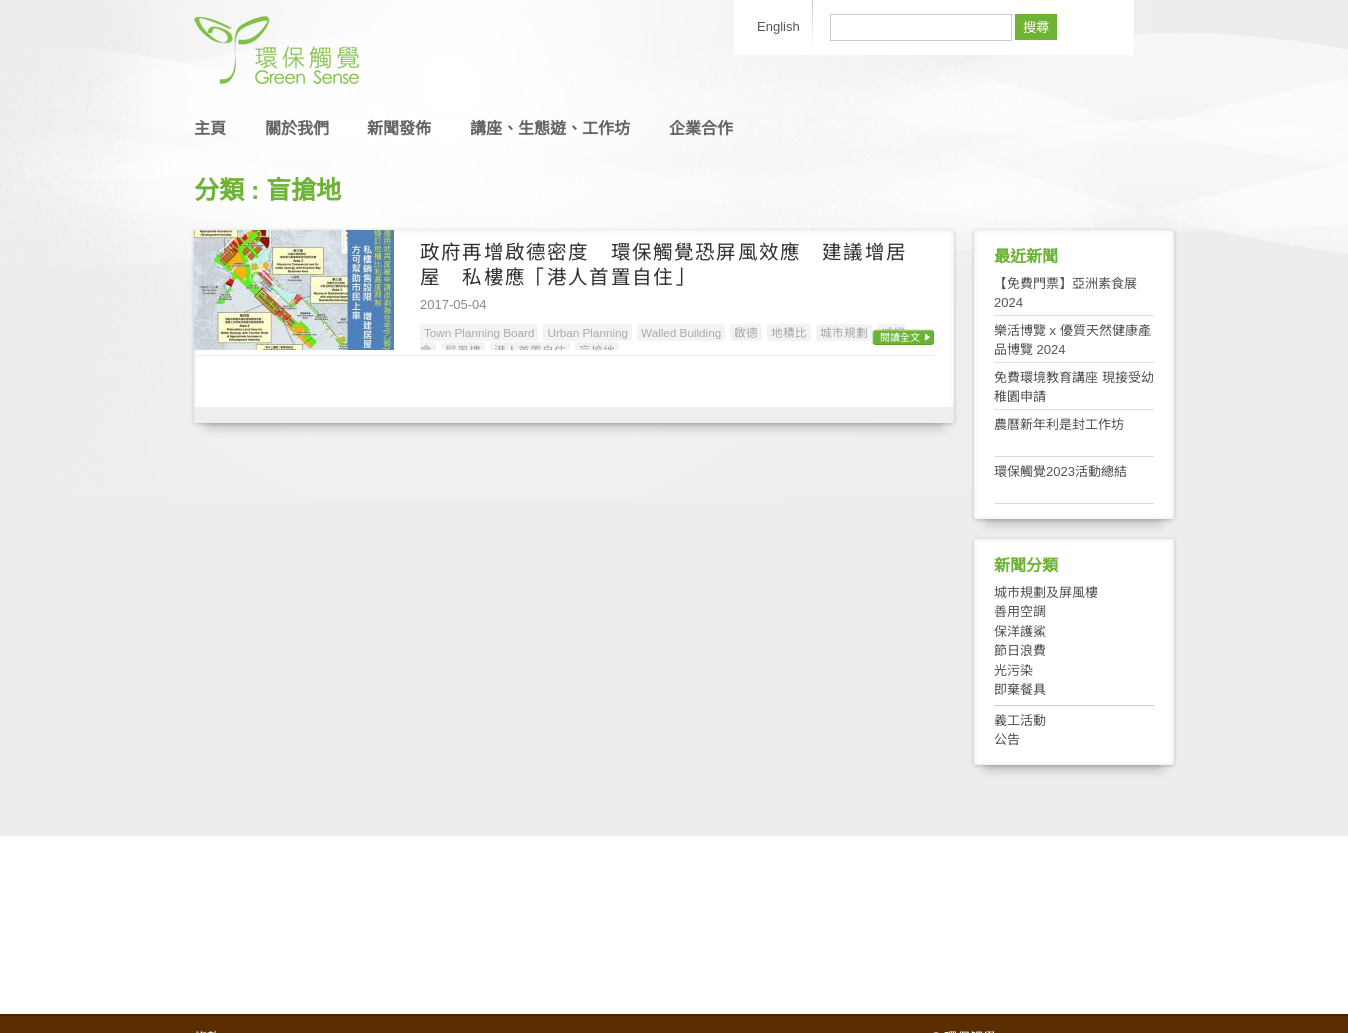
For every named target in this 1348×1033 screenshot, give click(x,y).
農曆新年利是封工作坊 (1059, 424)
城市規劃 (844, 332)
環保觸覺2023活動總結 (1060, 471)
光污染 (1013, 670)
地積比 (789, 332)
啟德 (746, 332)
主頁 (210, 128)
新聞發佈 (399, 128)
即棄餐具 (1020, 689)
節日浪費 (1020, 650)
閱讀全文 (900, 337)
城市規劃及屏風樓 (1046, 592)
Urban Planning (587, 332)
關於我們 (297, 128)
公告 (1007, 739)
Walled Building (681, 332)
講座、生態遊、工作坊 (550, 128)
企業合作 (701, 128)
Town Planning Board (479, 332)
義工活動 (1020, 720)
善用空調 (1020, 611)
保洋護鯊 (1020, 631)
